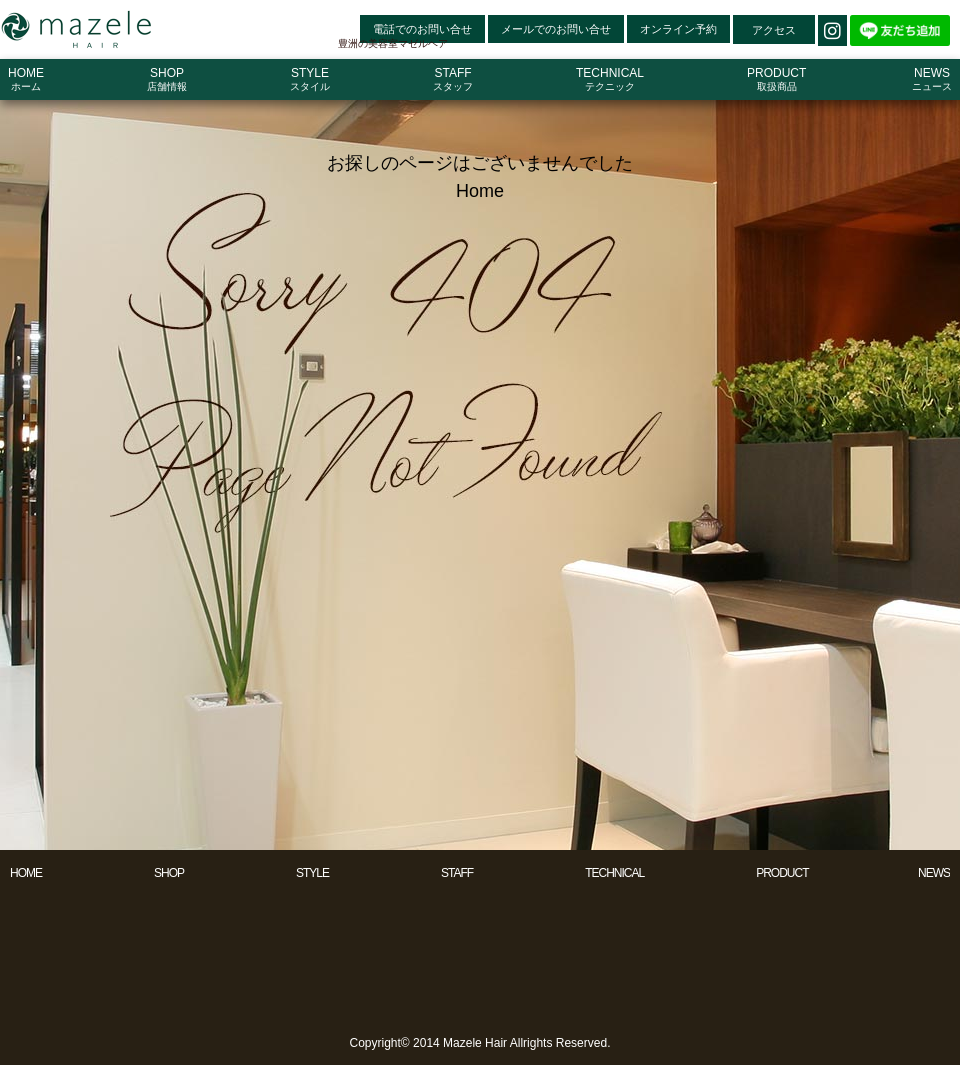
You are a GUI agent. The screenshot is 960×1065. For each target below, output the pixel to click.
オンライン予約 (678, 29)
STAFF (457, 873)
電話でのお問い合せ (422, 29)
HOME (26, 873)
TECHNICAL (614, 873)
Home (480, 191)
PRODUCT (782, 873)
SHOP (169, 873)
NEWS (934, 873)
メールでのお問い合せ (556, 29)
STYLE (312, 873)
